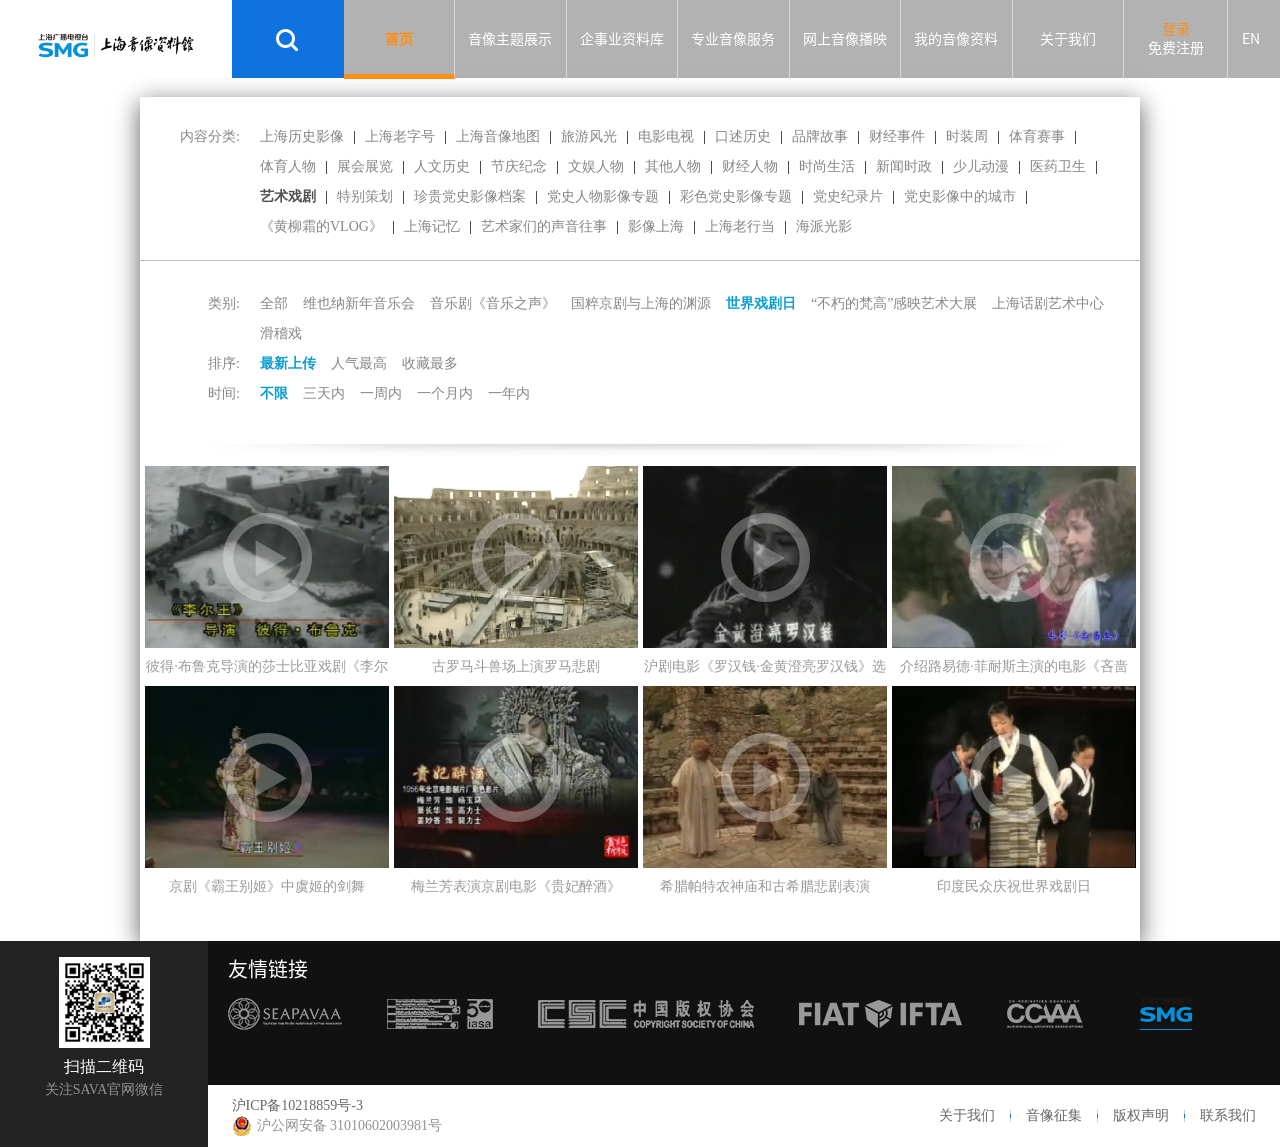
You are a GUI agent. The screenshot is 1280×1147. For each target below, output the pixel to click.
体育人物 (288, 166)
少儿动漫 (981, 166)
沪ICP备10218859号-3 (297, 1105)
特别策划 (365, 196)
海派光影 (824, 226)
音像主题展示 (510, 39)
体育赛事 (1037, 136)
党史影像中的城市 (960, 196)
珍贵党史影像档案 (470, 196)
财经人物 (750, 166)
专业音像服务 (733, 39)
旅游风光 (589, 136)
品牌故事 (820, 136)
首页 (399, 39)
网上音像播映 (845, 39)
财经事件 (897, 136)
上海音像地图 (498, 136)
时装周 (967, 136)
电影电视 (666, 136)
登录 (1176, 29)
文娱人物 (596, 166)
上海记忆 (432, 226)
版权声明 (1141, 1115)
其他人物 (673, 166)
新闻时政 (904, 166)
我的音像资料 (956, 39)
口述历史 (743, 136)
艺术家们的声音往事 (544, 226)
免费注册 (1176, 48)
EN (1251, 39)
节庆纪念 (519, 166)
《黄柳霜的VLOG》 (321, 226)
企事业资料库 (622, 39)
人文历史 (442, 166)
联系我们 (1228, 1115)
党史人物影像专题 (603, 196)
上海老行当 (740, 226)
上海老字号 (400, 136)
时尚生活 (827, 166)
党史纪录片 (848, 196)
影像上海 (656, 226)
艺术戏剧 (288, 196)
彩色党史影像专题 (736, 196)
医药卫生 (1058, 166)
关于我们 (1068, 39)
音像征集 (1054, 1115)
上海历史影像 (302, 136)
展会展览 (365, 166)
